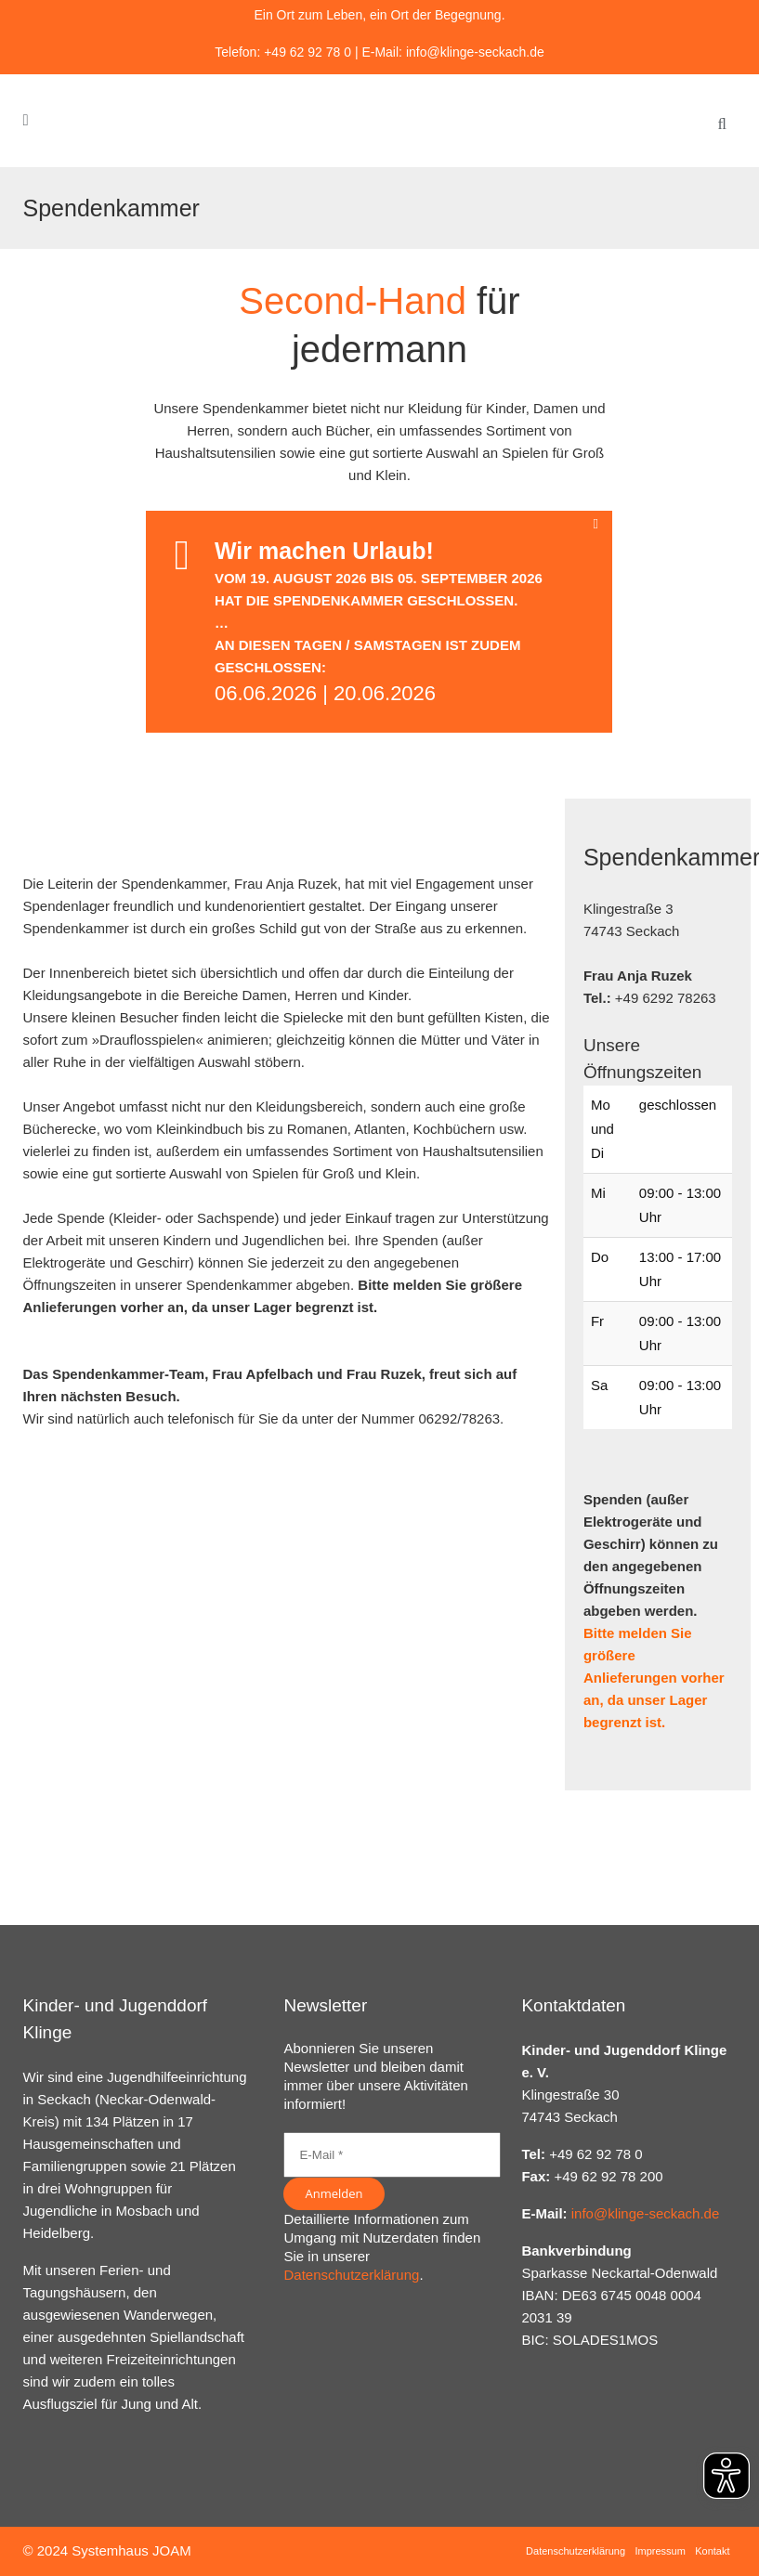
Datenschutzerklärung (351, 2275)
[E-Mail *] (392, 2155)
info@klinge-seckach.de (475, 52)
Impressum (660, 2550)
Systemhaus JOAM (131, 2550)
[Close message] (599, 523)
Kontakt (712, 2550)
